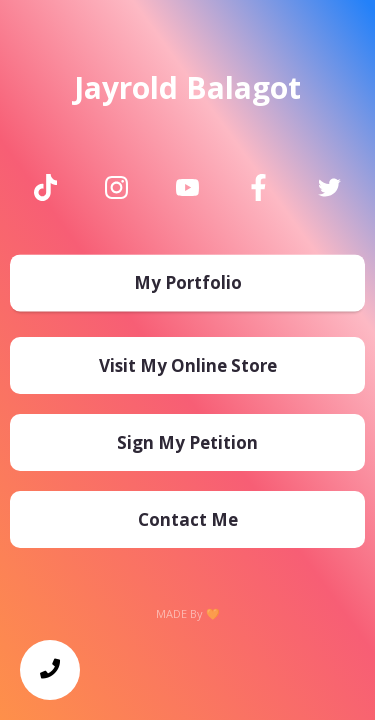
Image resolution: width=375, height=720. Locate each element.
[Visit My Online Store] (187, 365)
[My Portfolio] (187, 286)
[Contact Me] (187, 519)
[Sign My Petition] (187, 442)
